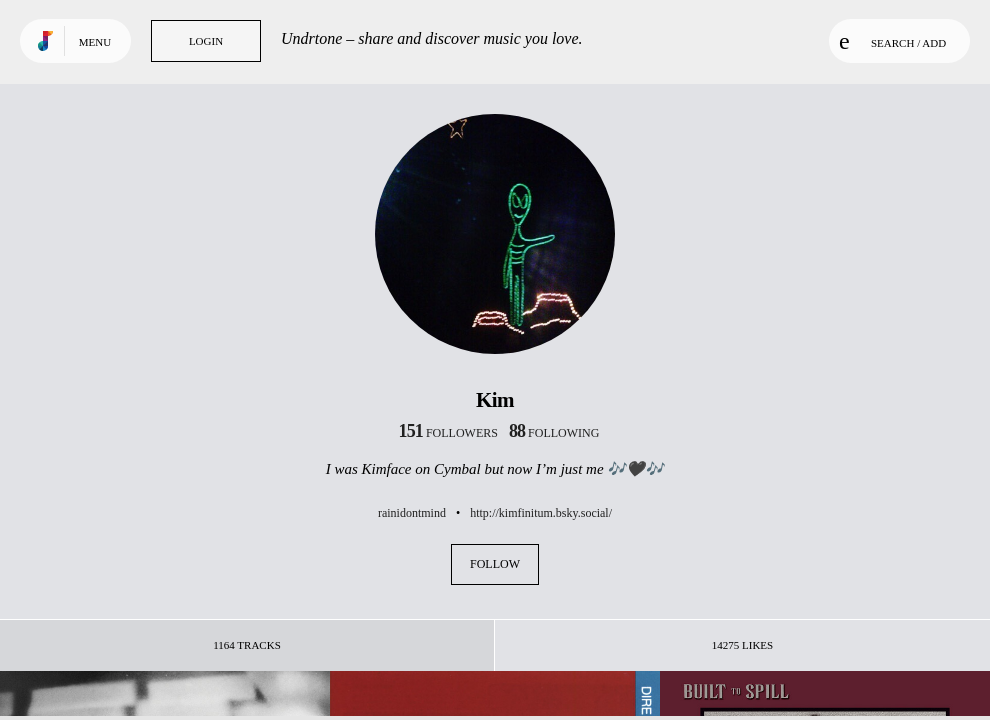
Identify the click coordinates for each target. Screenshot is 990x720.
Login (206, 41)
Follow (495, 564)
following (554, 433)
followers (448, 433)
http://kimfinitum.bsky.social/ (541, 513)
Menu (95, 42)
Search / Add (892, 41)
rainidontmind (412, 513)
